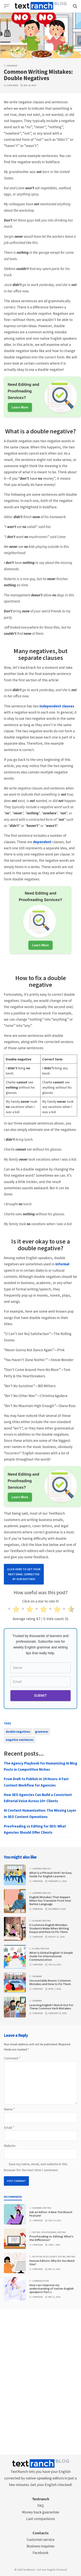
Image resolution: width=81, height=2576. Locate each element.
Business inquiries (40, 2546)
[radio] (13, 1610)
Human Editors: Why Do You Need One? (51, 2262)
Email (9, 2127)
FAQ (40, 2505)
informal (62, 1264)
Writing (47, 2208)
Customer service (40, 2539)
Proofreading (49, 2232)
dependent (42, 841)
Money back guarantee (40, 2512)
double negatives (18, 1731)
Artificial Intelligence (44, 2256)
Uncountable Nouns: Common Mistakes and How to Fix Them (50, 1982)
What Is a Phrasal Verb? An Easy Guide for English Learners (50, 1874)
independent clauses (57, 706)
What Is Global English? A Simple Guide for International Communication (51, 1956)
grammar (41, 1731)
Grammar (12, 65)
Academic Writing (41, 1920)
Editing (36, 2232)
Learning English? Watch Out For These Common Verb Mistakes (51, 2006)
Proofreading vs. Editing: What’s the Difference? (51, 2238)
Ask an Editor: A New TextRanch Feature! (50, 2213)
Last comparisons (40, 2518)
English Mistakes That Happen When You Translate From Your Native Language (50, 1900)
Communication (40, 2281)
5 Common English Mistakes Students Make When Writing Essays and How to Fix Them (49, 1928)
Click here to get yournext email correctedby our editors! (23, 1574)
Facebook (40, 2552)
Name (9, 2109)
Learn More (20, 407)
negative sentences (20, 1740)
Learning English (41, 1868)
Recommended (13, 2196)
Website (9, 2145)
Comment (12, 2058)
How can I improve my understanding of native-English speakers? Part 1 (51, 2288)
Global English (40, 1948)
